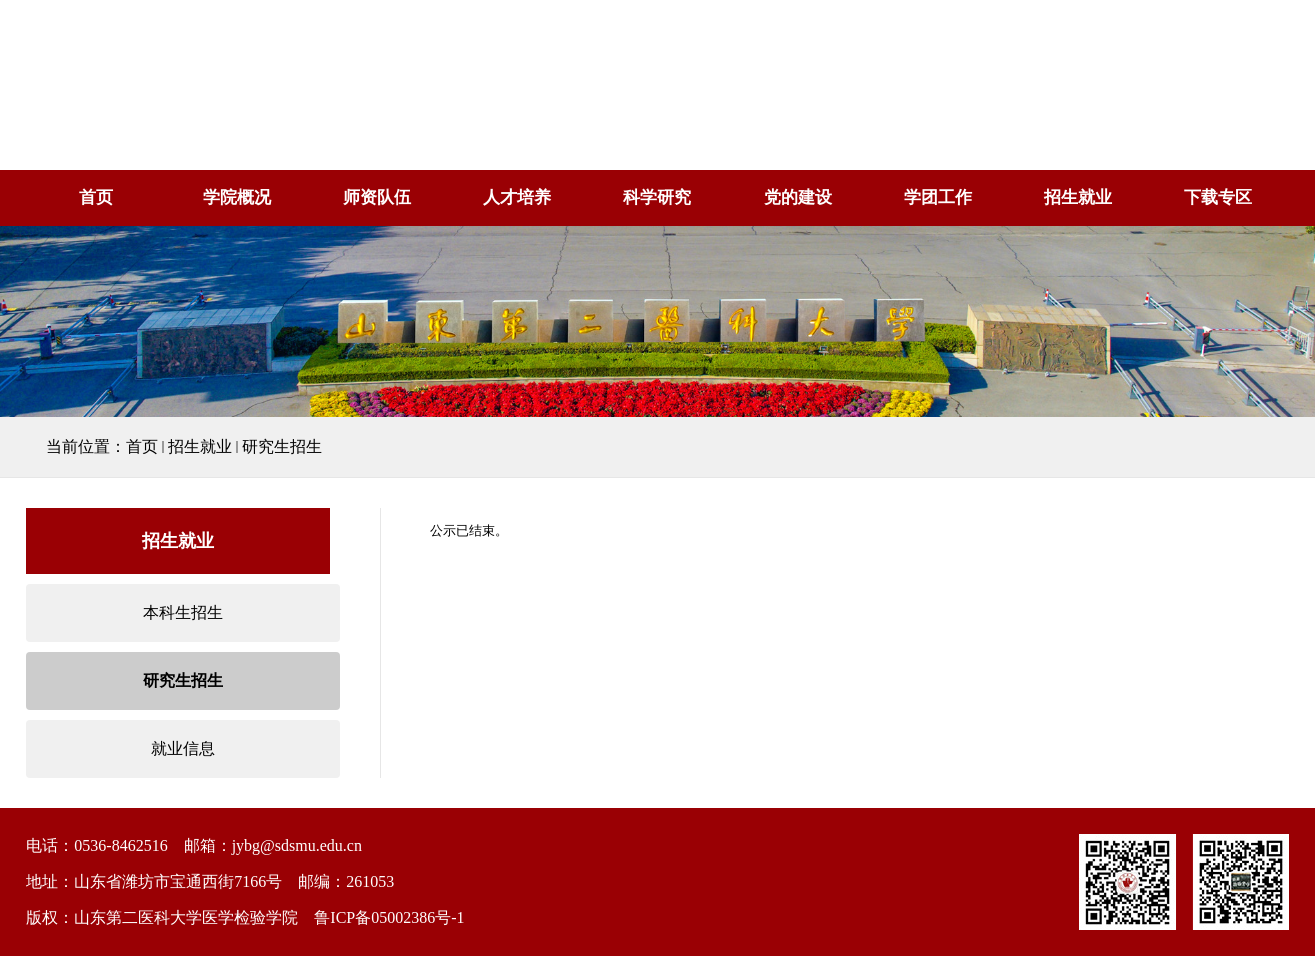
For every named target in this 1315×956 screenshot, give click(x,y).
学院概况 (237, 197)
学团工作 (938, 197)
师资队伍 (377, 197)
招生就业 (1078, 197)
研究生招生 (282, 446)
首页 (96, 197)
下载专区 (1218, 197)
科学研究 (657, 197)
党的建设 (798, 197)
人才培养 (517, 197)
